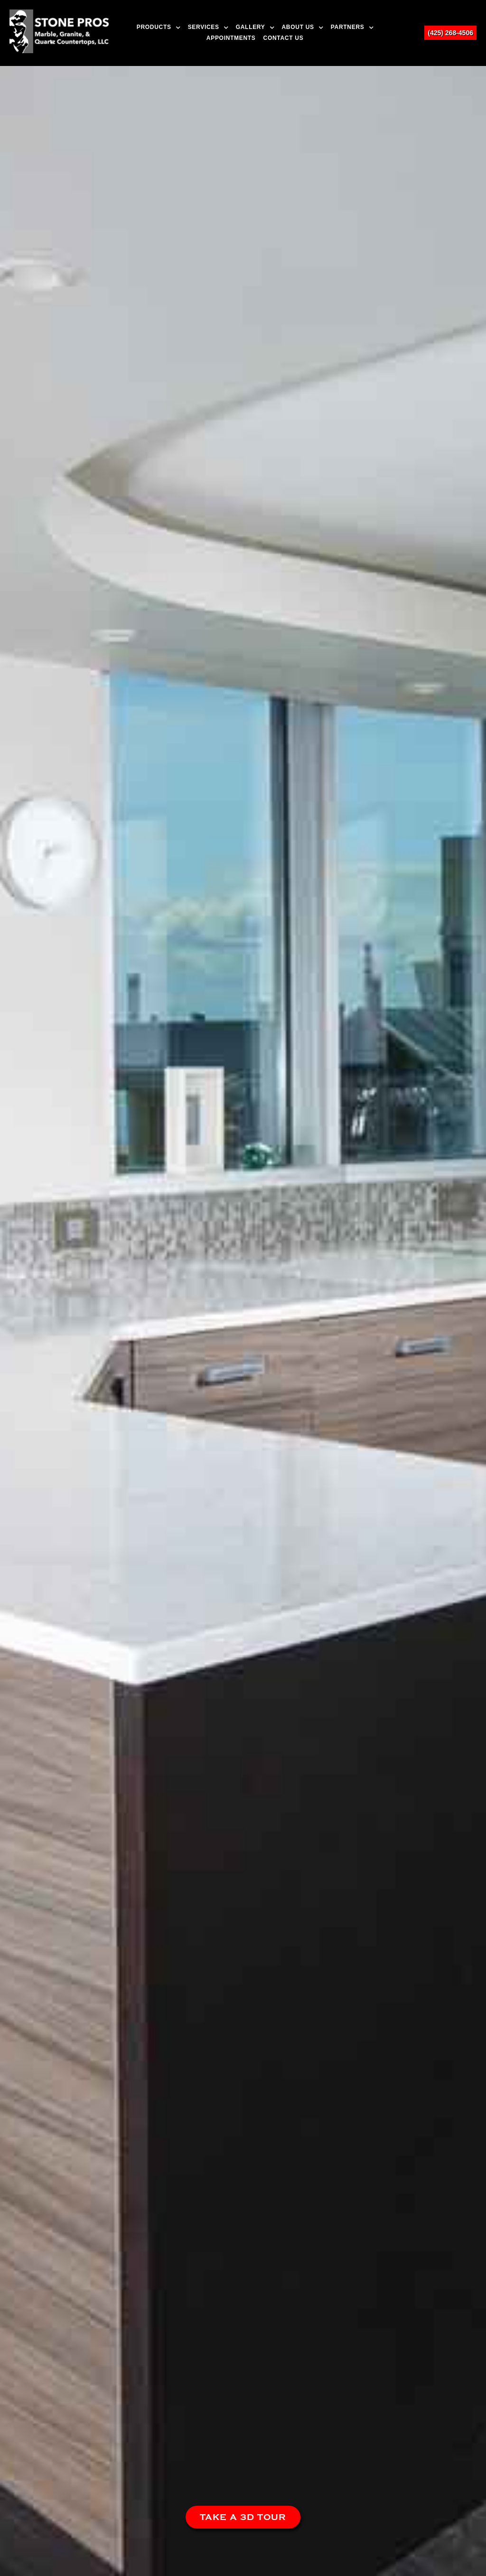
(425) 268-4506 (450, 33)
